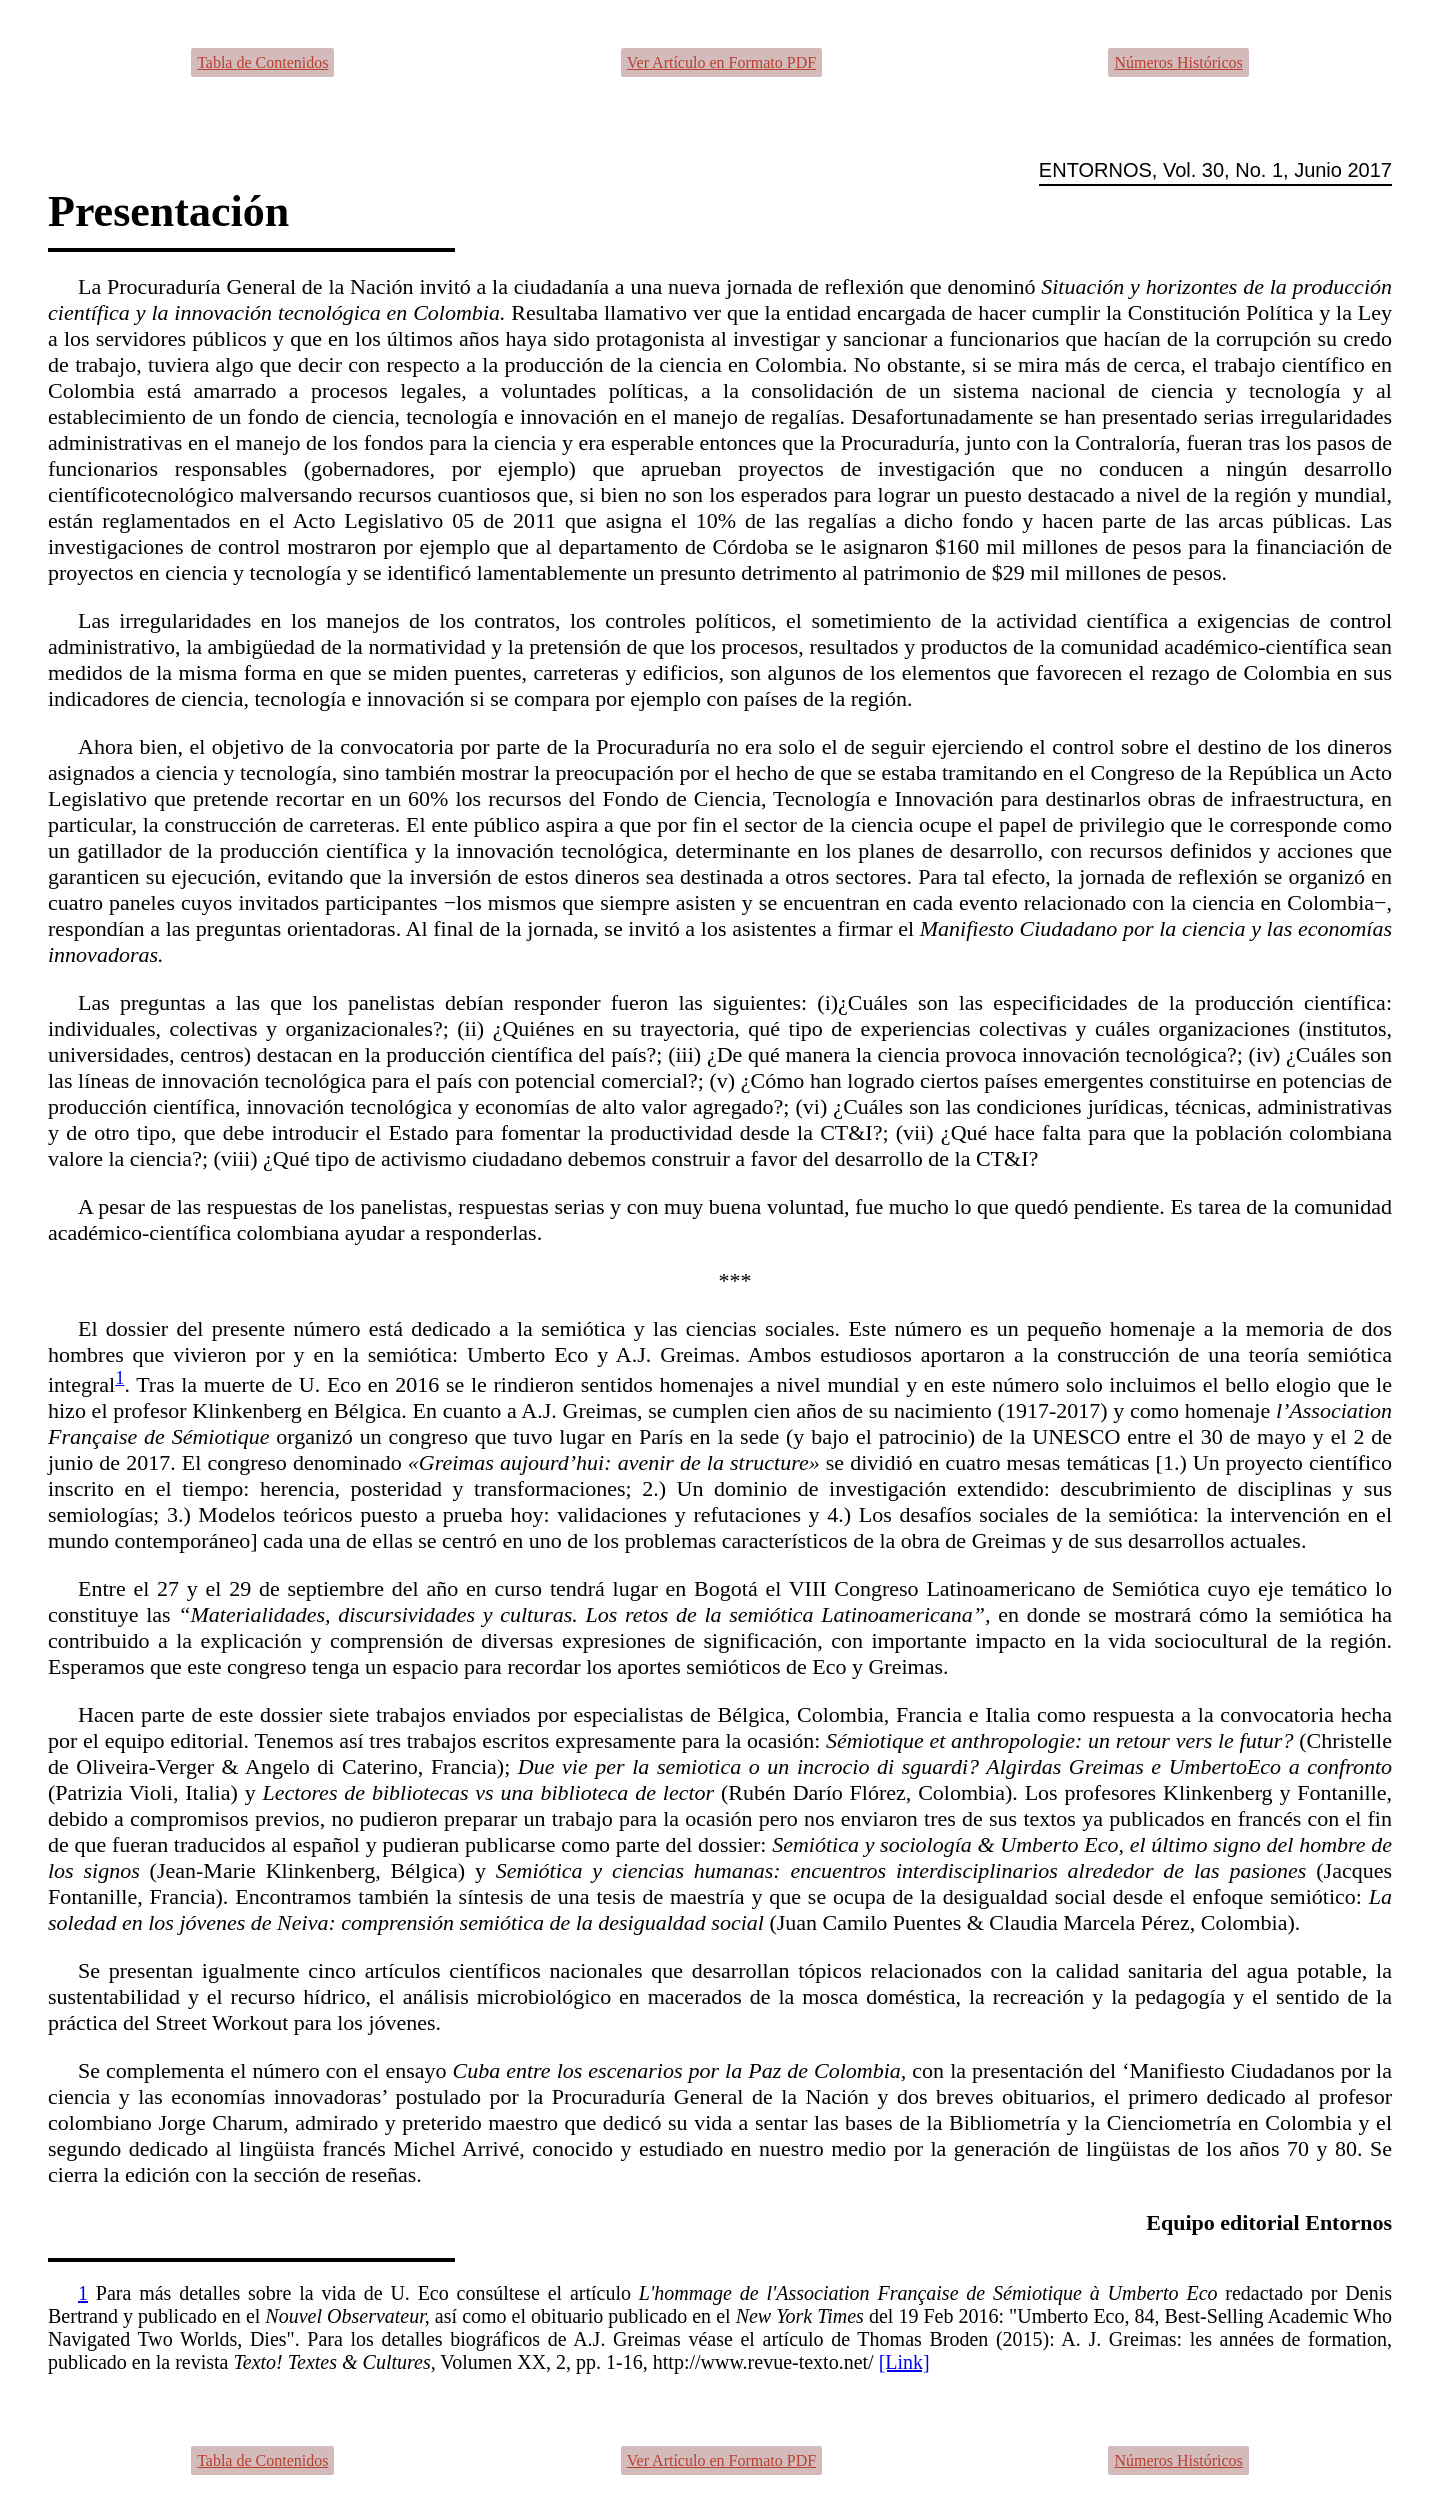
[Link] (904, 2362)
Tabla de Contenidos (262, 62)
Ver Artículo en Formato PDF (721, 62)
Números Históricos (1178, 62)
